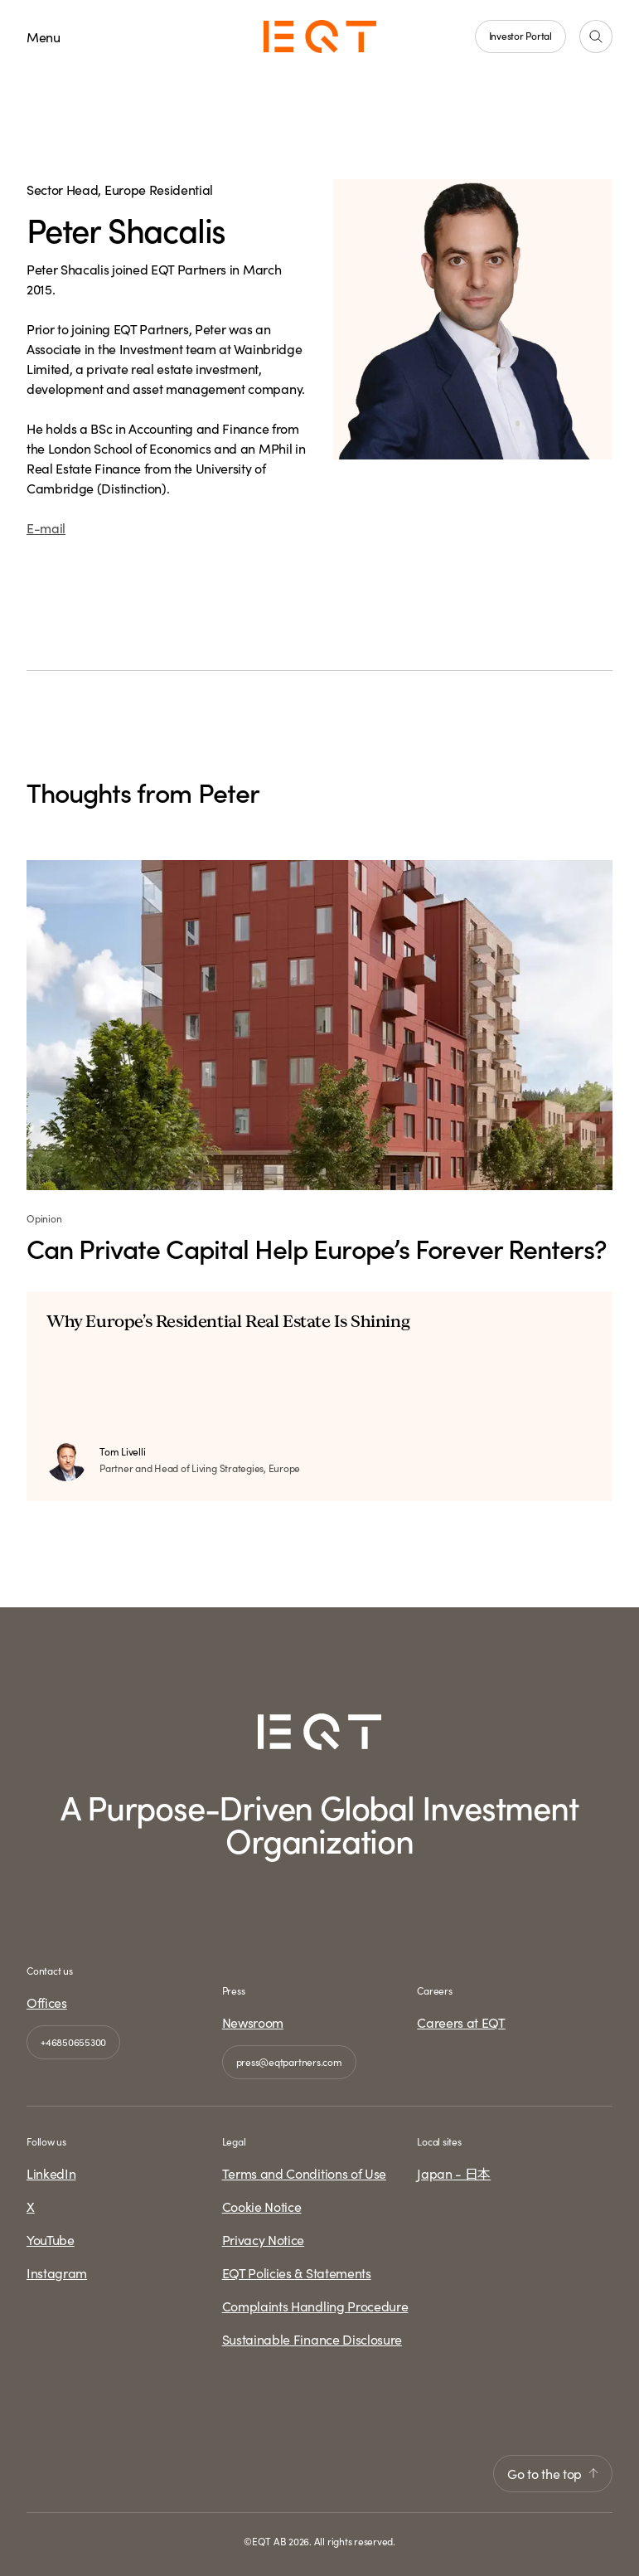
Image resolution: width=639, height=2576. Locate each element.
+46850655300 (73, 2041)
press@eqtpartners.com (289, 2061)
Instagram (57, 2272)
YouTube (51, 2239)
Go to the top (552, 2473)
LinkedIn (51, 2173)
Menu (44, 36)
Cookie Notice (262, 2206)
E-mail (46, 527)
